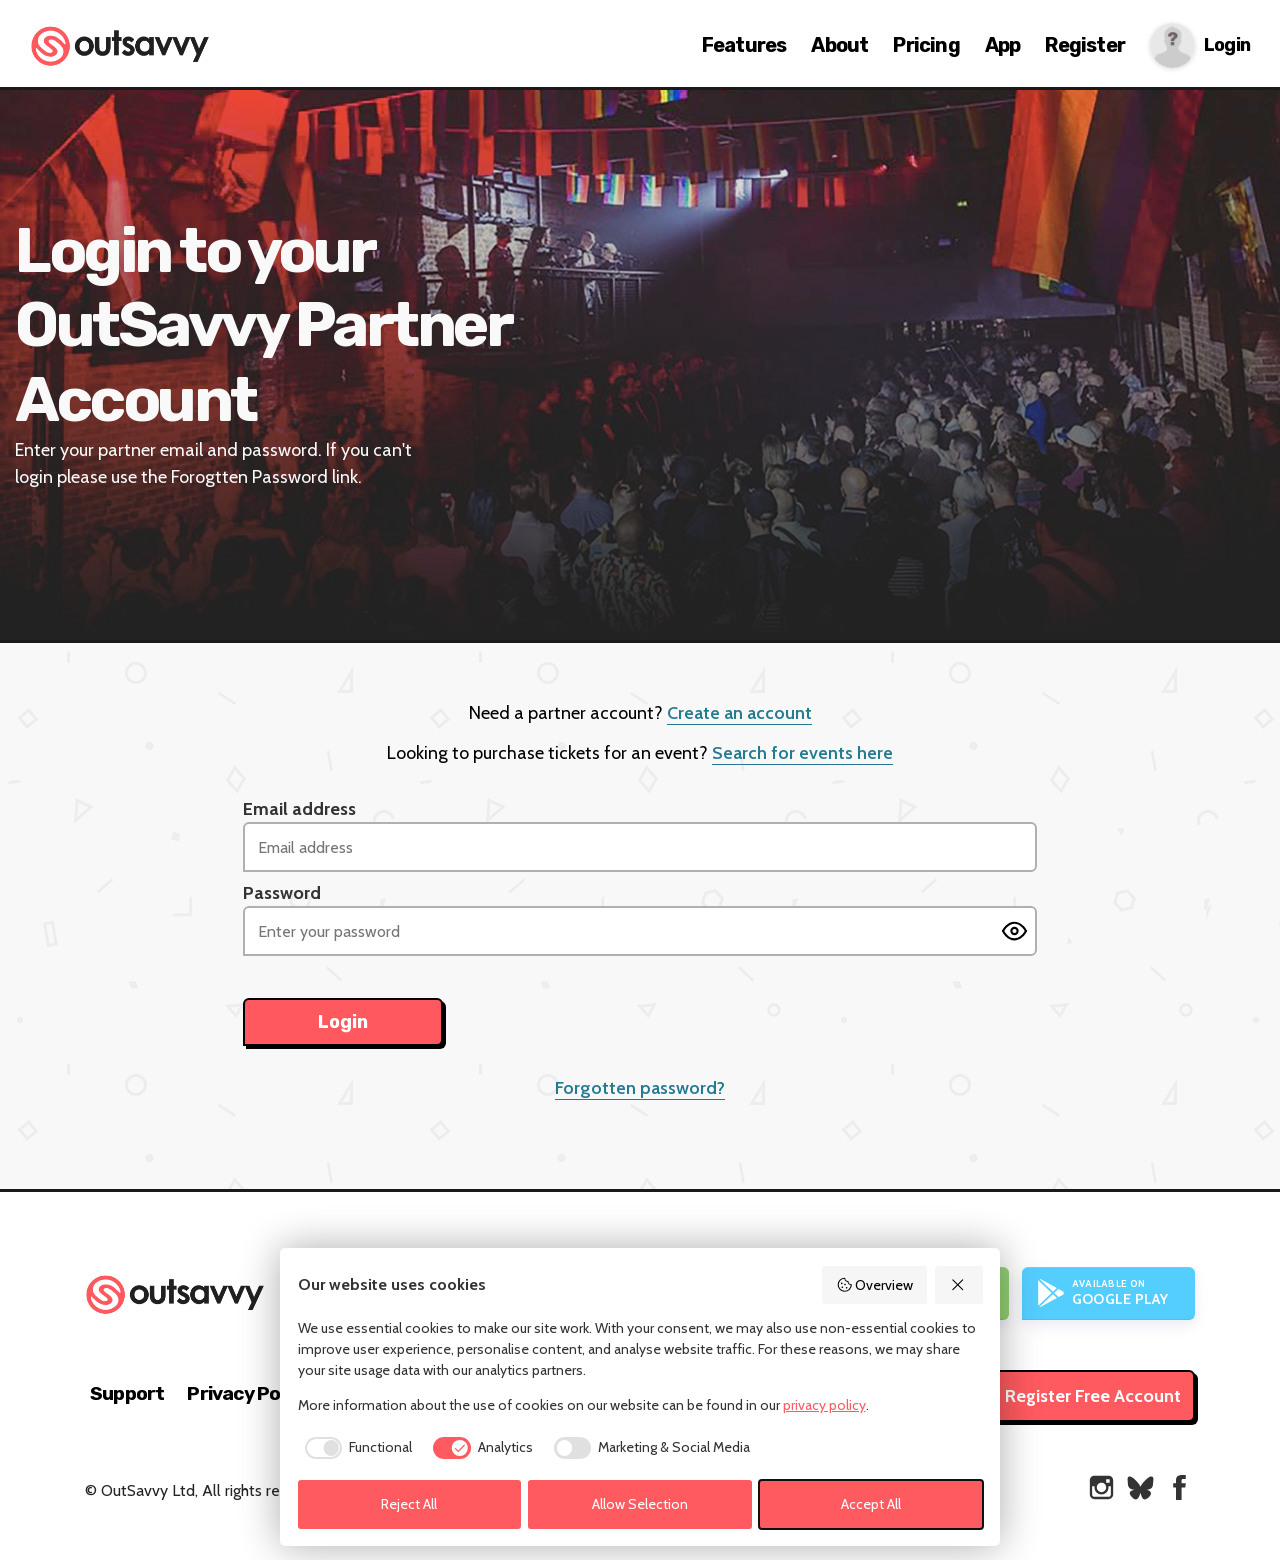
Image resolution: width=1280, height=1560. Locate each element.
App (1003, 45)
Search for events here (802, 753)
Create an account (739, 713)
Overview (875, 1285)
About (839, 45)
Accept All (871, 1504)
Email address (299, 809)
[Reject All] (959, 1285)
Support (127, 1393)
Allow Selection (640, 1504)
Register (1085, 45)
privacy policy (824, 1405)
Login (1227, 45)
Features (744, 45)
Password (282, 893)
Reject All (409, 1504)
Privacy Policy (248, 1393)
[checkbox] (355, 1448)
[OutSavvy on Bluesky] (1140, 1487)
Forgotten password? (640, 1088)
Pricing (926, 45)
